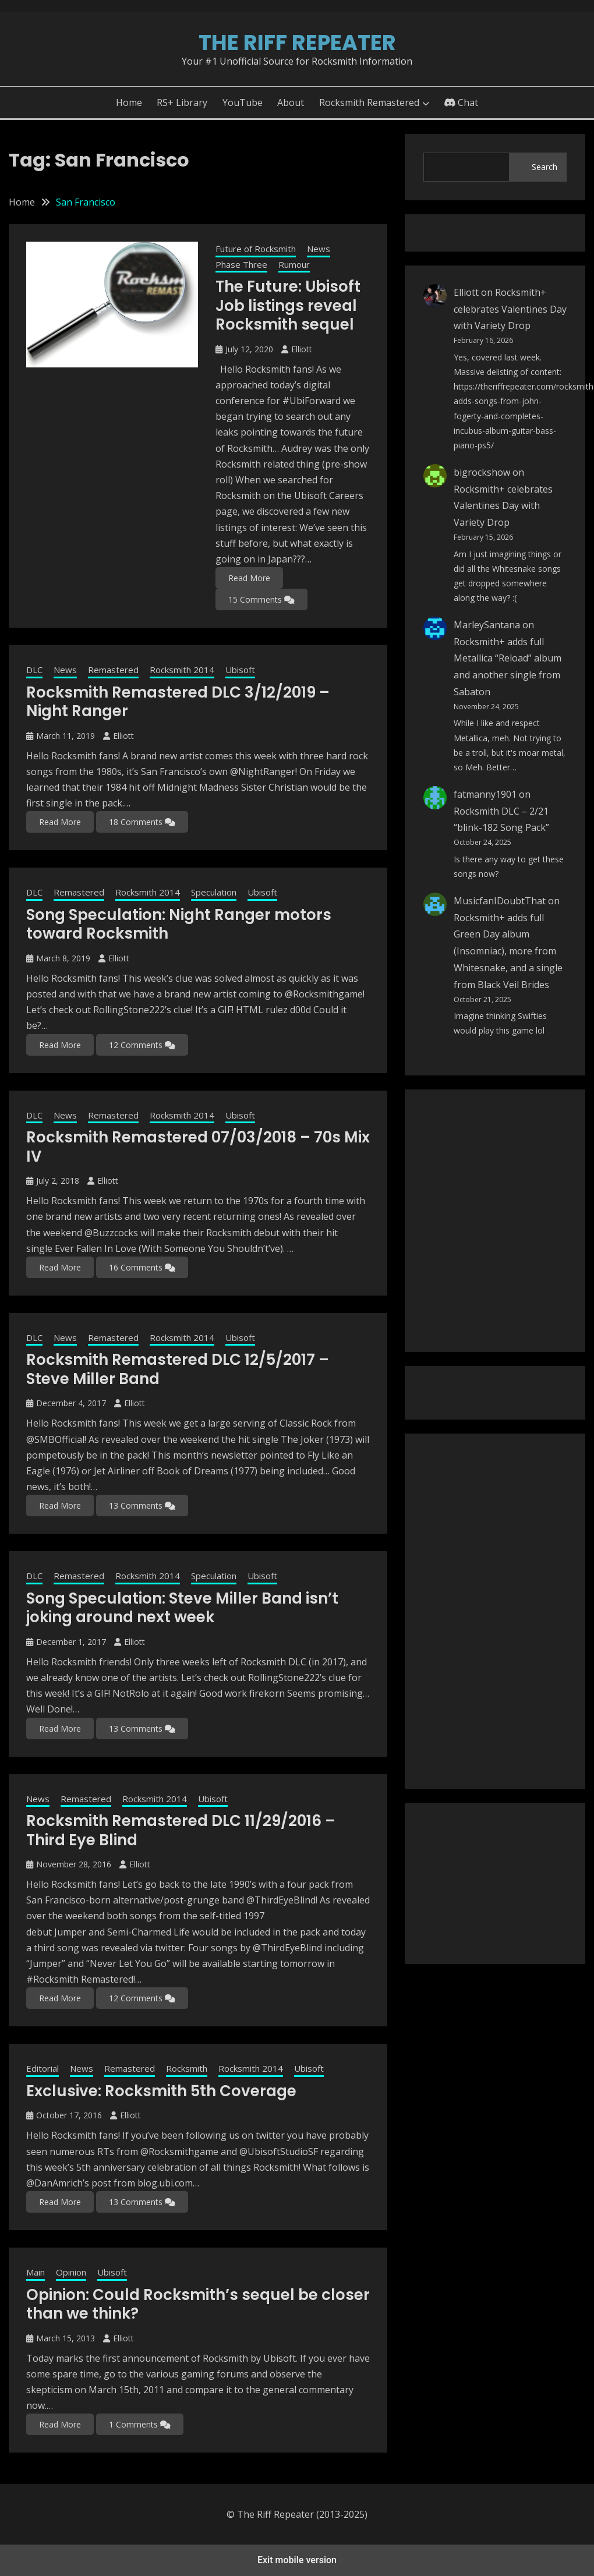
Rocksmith (186, 2068)
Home (129, 102)
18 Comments (142, 821)
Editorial (42, 2068)
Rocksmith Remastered (369, 102)
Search (544, 166)
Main (35, 2272)
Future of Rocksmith (255, 248)
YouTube (242, 102)
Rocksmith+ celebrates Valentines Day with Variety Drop (510, 309)
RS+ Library (182, 102)
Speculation (213, 892)
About (290, 102)
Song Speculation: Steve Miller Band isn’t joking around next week (182, 1608)
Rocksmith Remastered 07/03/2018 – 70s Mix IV (198, 1147)
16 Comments (142, 1267)
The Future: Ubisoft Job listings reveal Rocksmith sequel (287, 305)
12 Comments (142, 1044)
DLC (34, 669)
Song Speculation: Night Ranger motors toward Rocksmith (178, 924)
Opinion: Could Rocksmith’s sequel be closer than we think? (198, 2304)
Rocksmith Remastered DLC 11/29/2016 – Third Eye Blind (180, 1830)
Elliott (301, 349)
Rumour (294, 264)
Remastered (113, 669)
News (318, 248)
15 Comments (261, 599)
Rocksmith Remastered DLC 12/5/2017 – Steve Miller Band (177, 1369)
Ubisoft (240, 669)
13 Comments (142, 1505)
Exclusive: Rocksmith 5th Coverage (161, 2090)
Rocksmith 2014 (182, 669)
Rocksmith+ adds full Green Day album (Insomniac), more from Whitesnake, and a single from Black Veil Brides (508, 951)
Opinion (71, 2272)
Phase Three (241, 264)
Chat (461, 102)
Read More (249, 577)
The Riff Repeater (297, 42)
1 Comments (140, 2424)
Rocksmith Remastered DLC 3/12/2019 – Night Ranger (178, 702)
